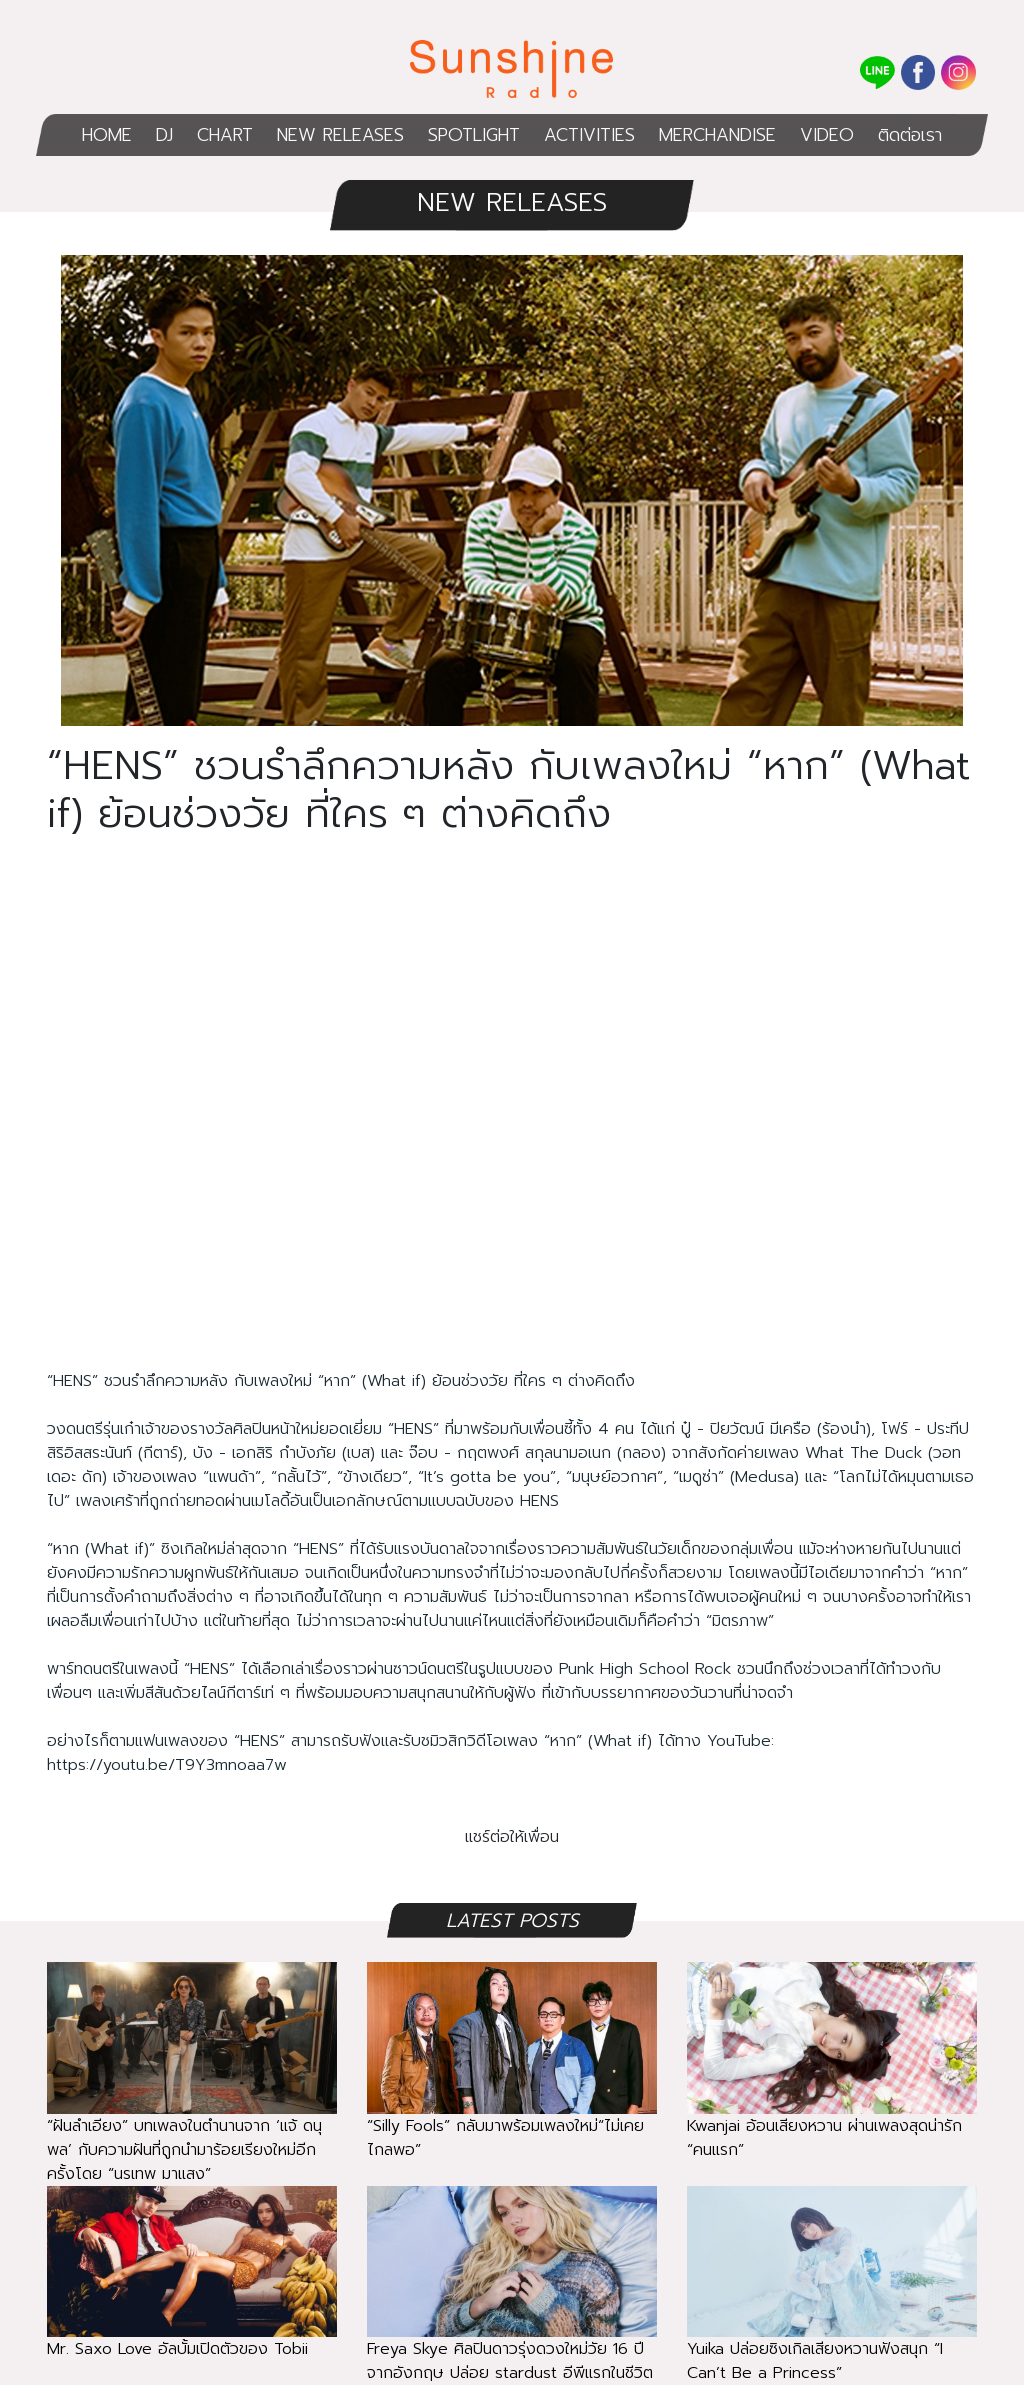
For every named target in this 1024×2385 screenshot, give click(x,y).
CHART (225, 135)
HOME (107, 135)
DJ (164, 135)
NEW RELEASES (340, 135)
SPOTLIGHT (474, 135)
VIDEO (827, 135)
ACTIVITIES (589, 135)
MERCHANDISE (717, 135)
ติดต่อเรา (910, 135)
